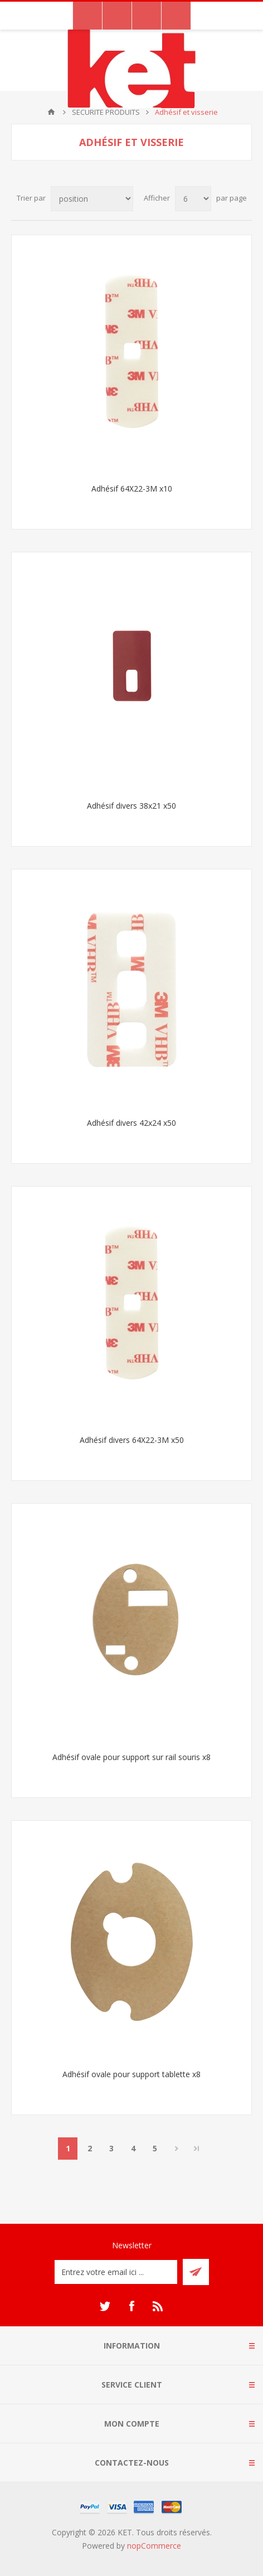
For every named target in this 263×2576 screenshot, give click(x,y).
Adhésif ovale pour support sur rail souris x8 (131, 1757)
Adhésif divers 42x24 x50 (131, 1122)
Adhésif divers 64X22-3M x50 (132, 1440)
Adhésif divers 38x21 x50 (131, 805)
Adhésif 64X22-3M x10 (131, 488)
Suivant (176, 2148)
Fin (196, 2148)
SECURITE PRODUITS (106, 112)
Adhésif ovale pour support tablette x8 (131, 2074)
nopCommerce (154, 2545)
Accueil (51, 112)
